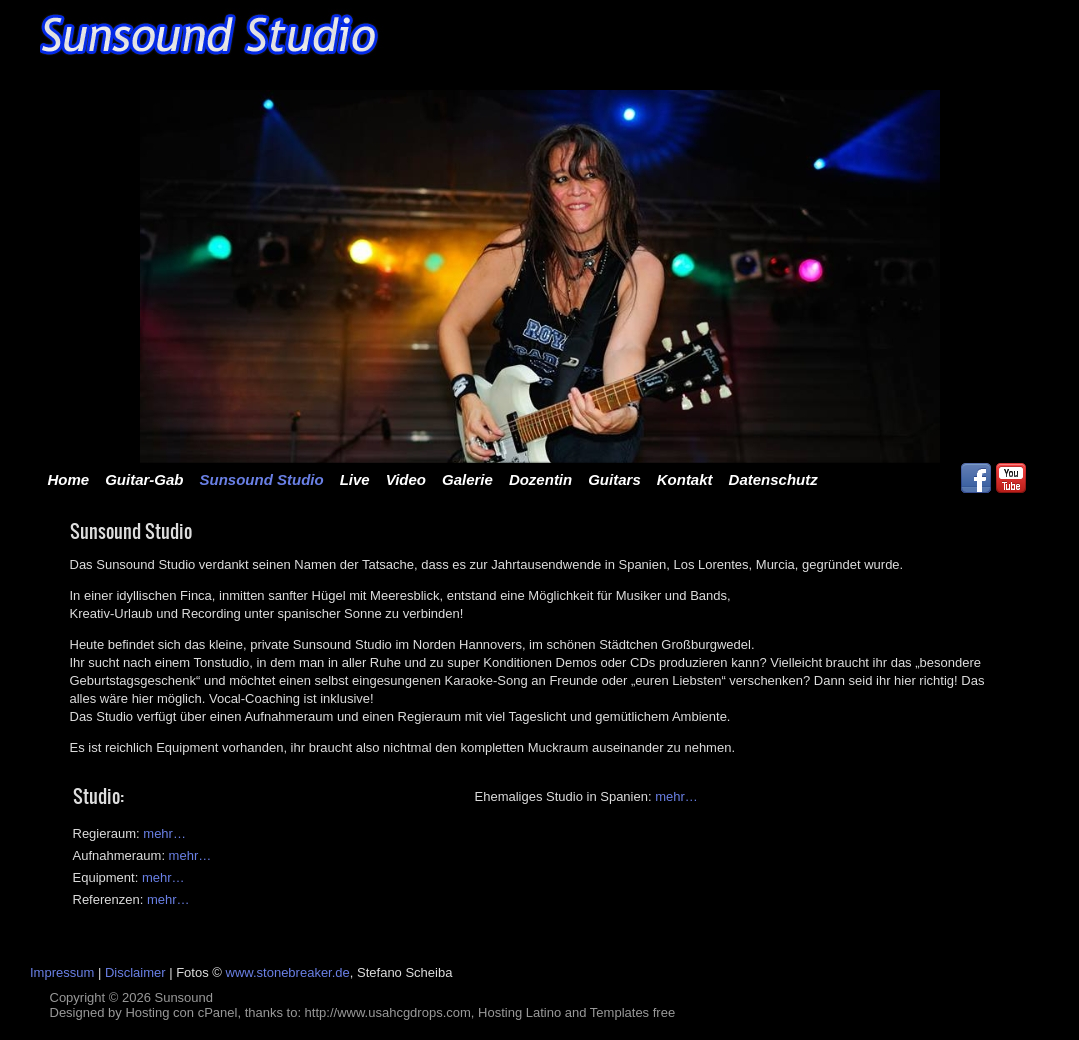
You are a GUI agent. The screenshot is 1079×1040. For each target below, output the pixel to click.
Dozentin (540, 479)
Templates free (632, 1012)
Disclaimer (135, 972)
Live (355, 479)
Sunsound (183, 997)
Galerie (467, 479)
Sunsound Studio (262, 479)
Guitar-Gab (144, 479)
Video (406, 479)
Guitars (614, 479)
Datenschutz (773, 479)
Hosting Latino (519, 1012)
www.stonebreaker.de (288, 972)
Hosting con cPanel (181, 1012)
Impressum (62, 972)
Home (69, 479)
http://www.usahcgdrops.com (388, 1012)
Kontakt (685, 479)
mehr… (676, 796)
